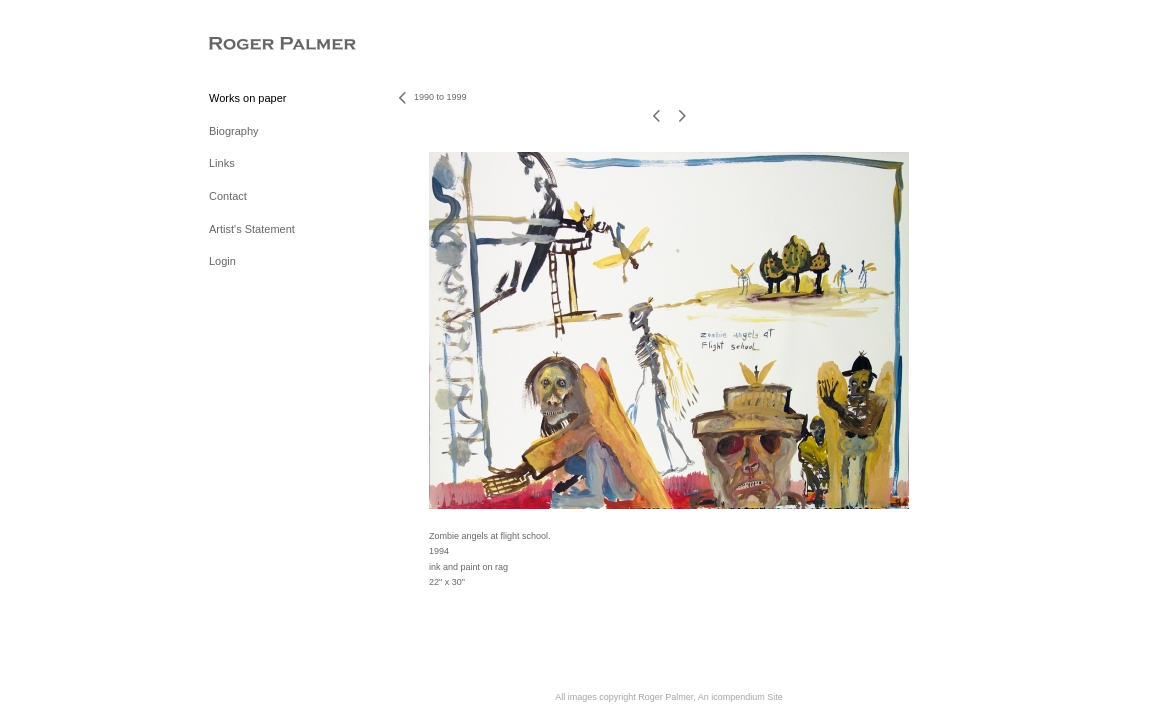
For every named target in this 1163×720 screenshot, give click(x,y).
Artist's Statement (252, 229)
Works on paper (247, 98)
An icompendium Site (740, 697)
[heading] (259, 44)
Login (222, 261)
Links (222, 163)
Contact (228, 196)
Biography (234, 131)
